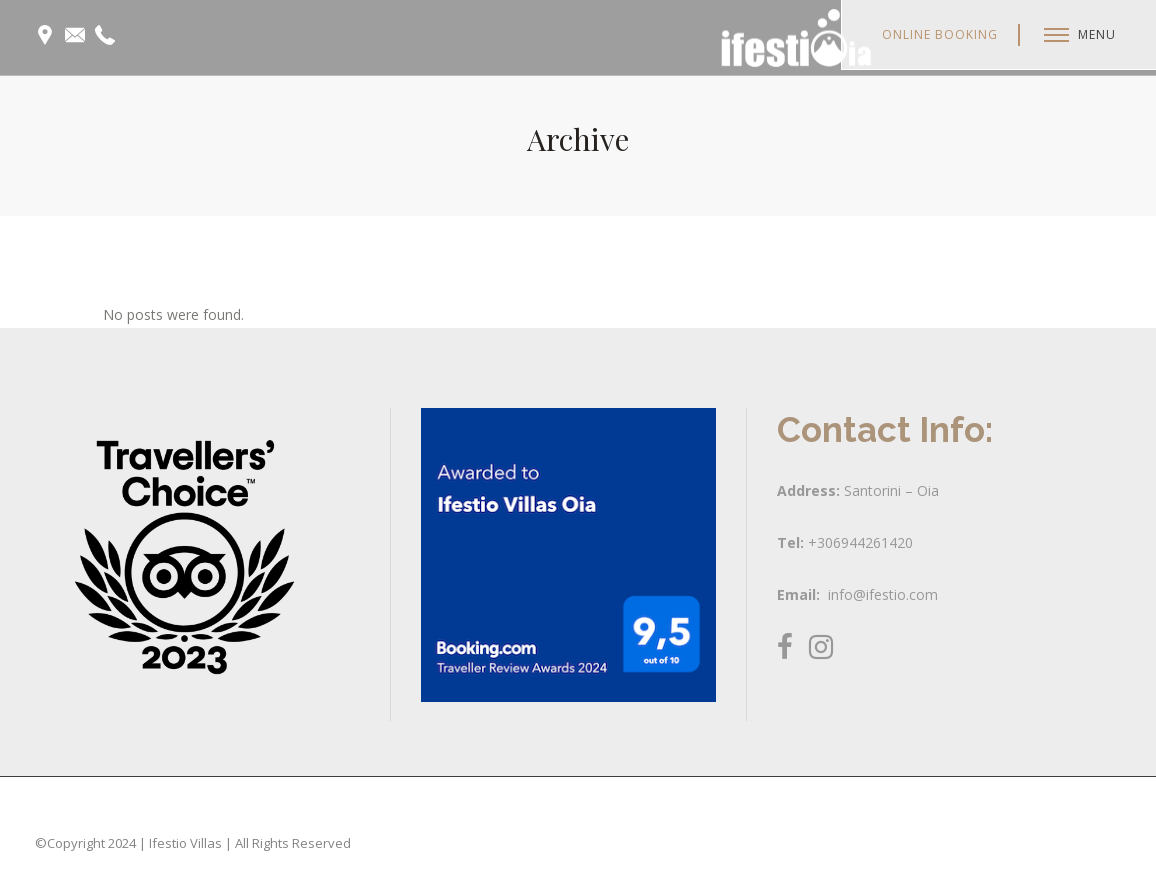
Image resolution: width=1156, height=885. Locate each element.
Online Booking (940, 34)
